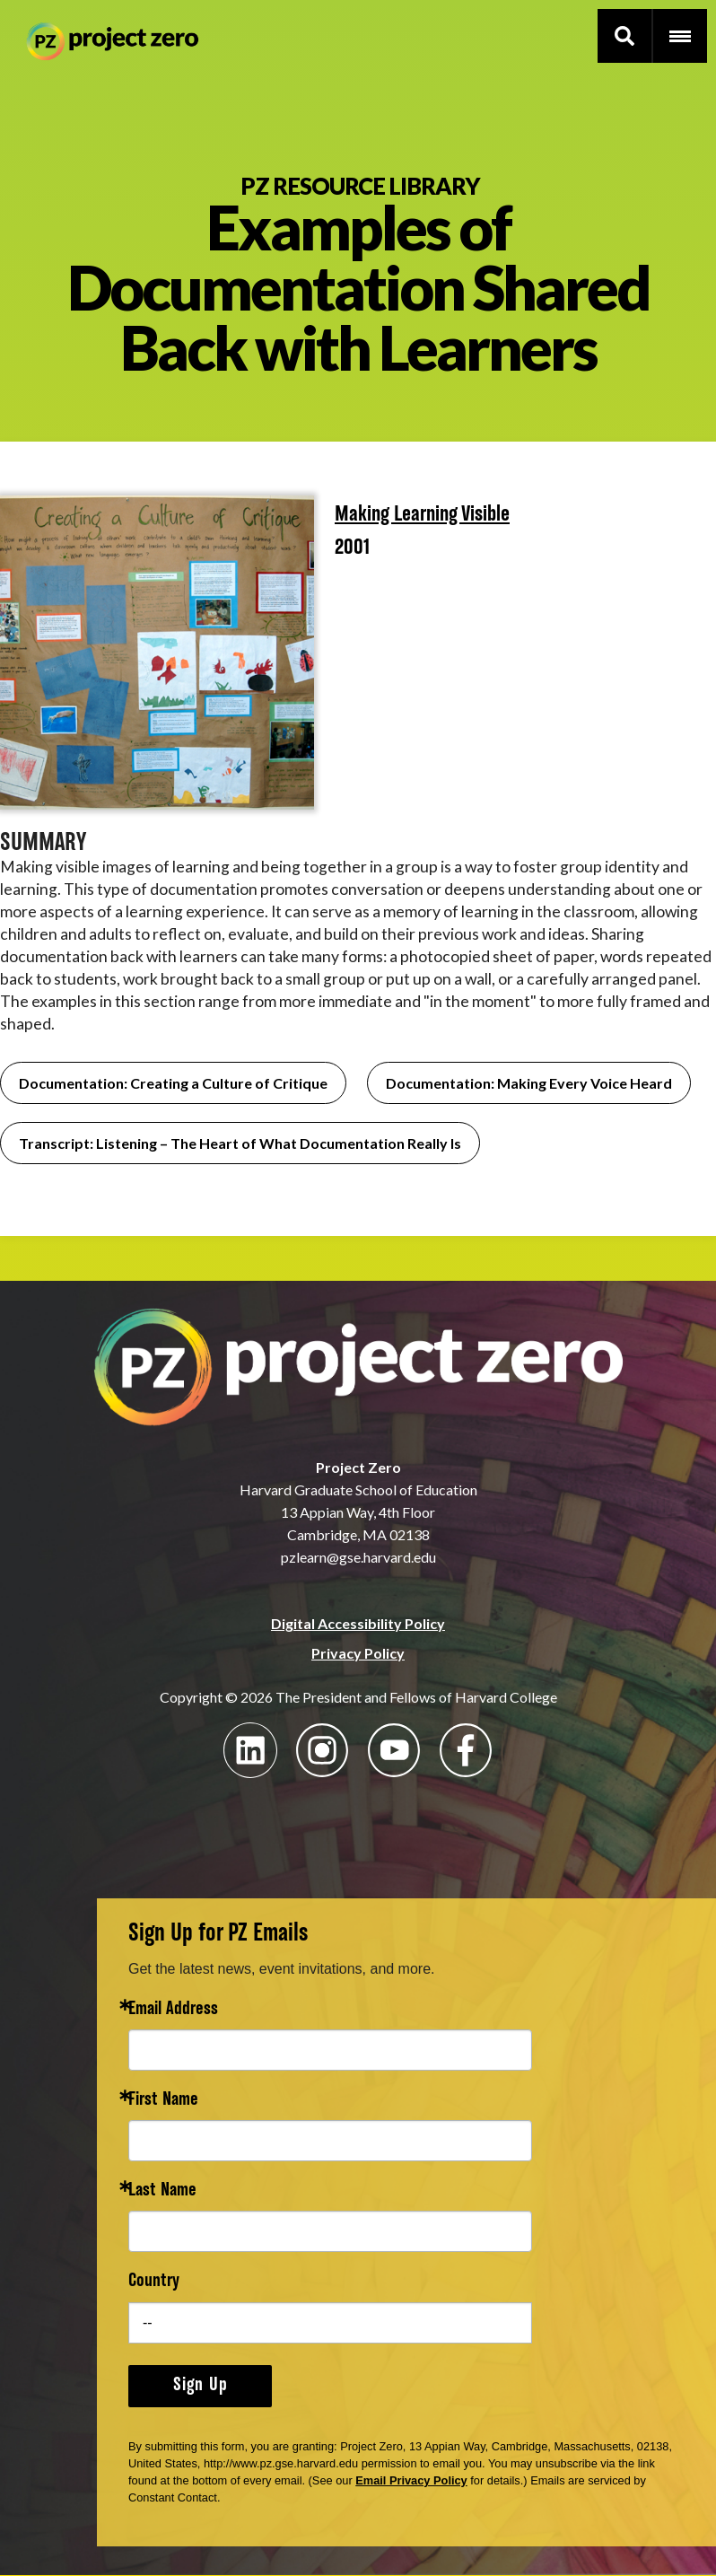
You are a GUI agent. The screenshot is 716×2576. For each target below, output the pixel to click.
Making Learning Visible (422, 515)
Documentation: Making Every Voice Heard (529, 1082)
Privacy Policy (358, 1652)
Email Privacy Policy (411, 2480)
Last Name (162, 2191)
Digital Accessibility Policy (358, 1623)
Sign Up (200, 2385)
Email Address (173, 2010)
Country (153, 2282)
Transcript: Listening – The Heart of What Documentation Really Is (240, 1143)
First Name (163, 2100)
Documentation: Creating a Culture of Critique (173, 1082)
